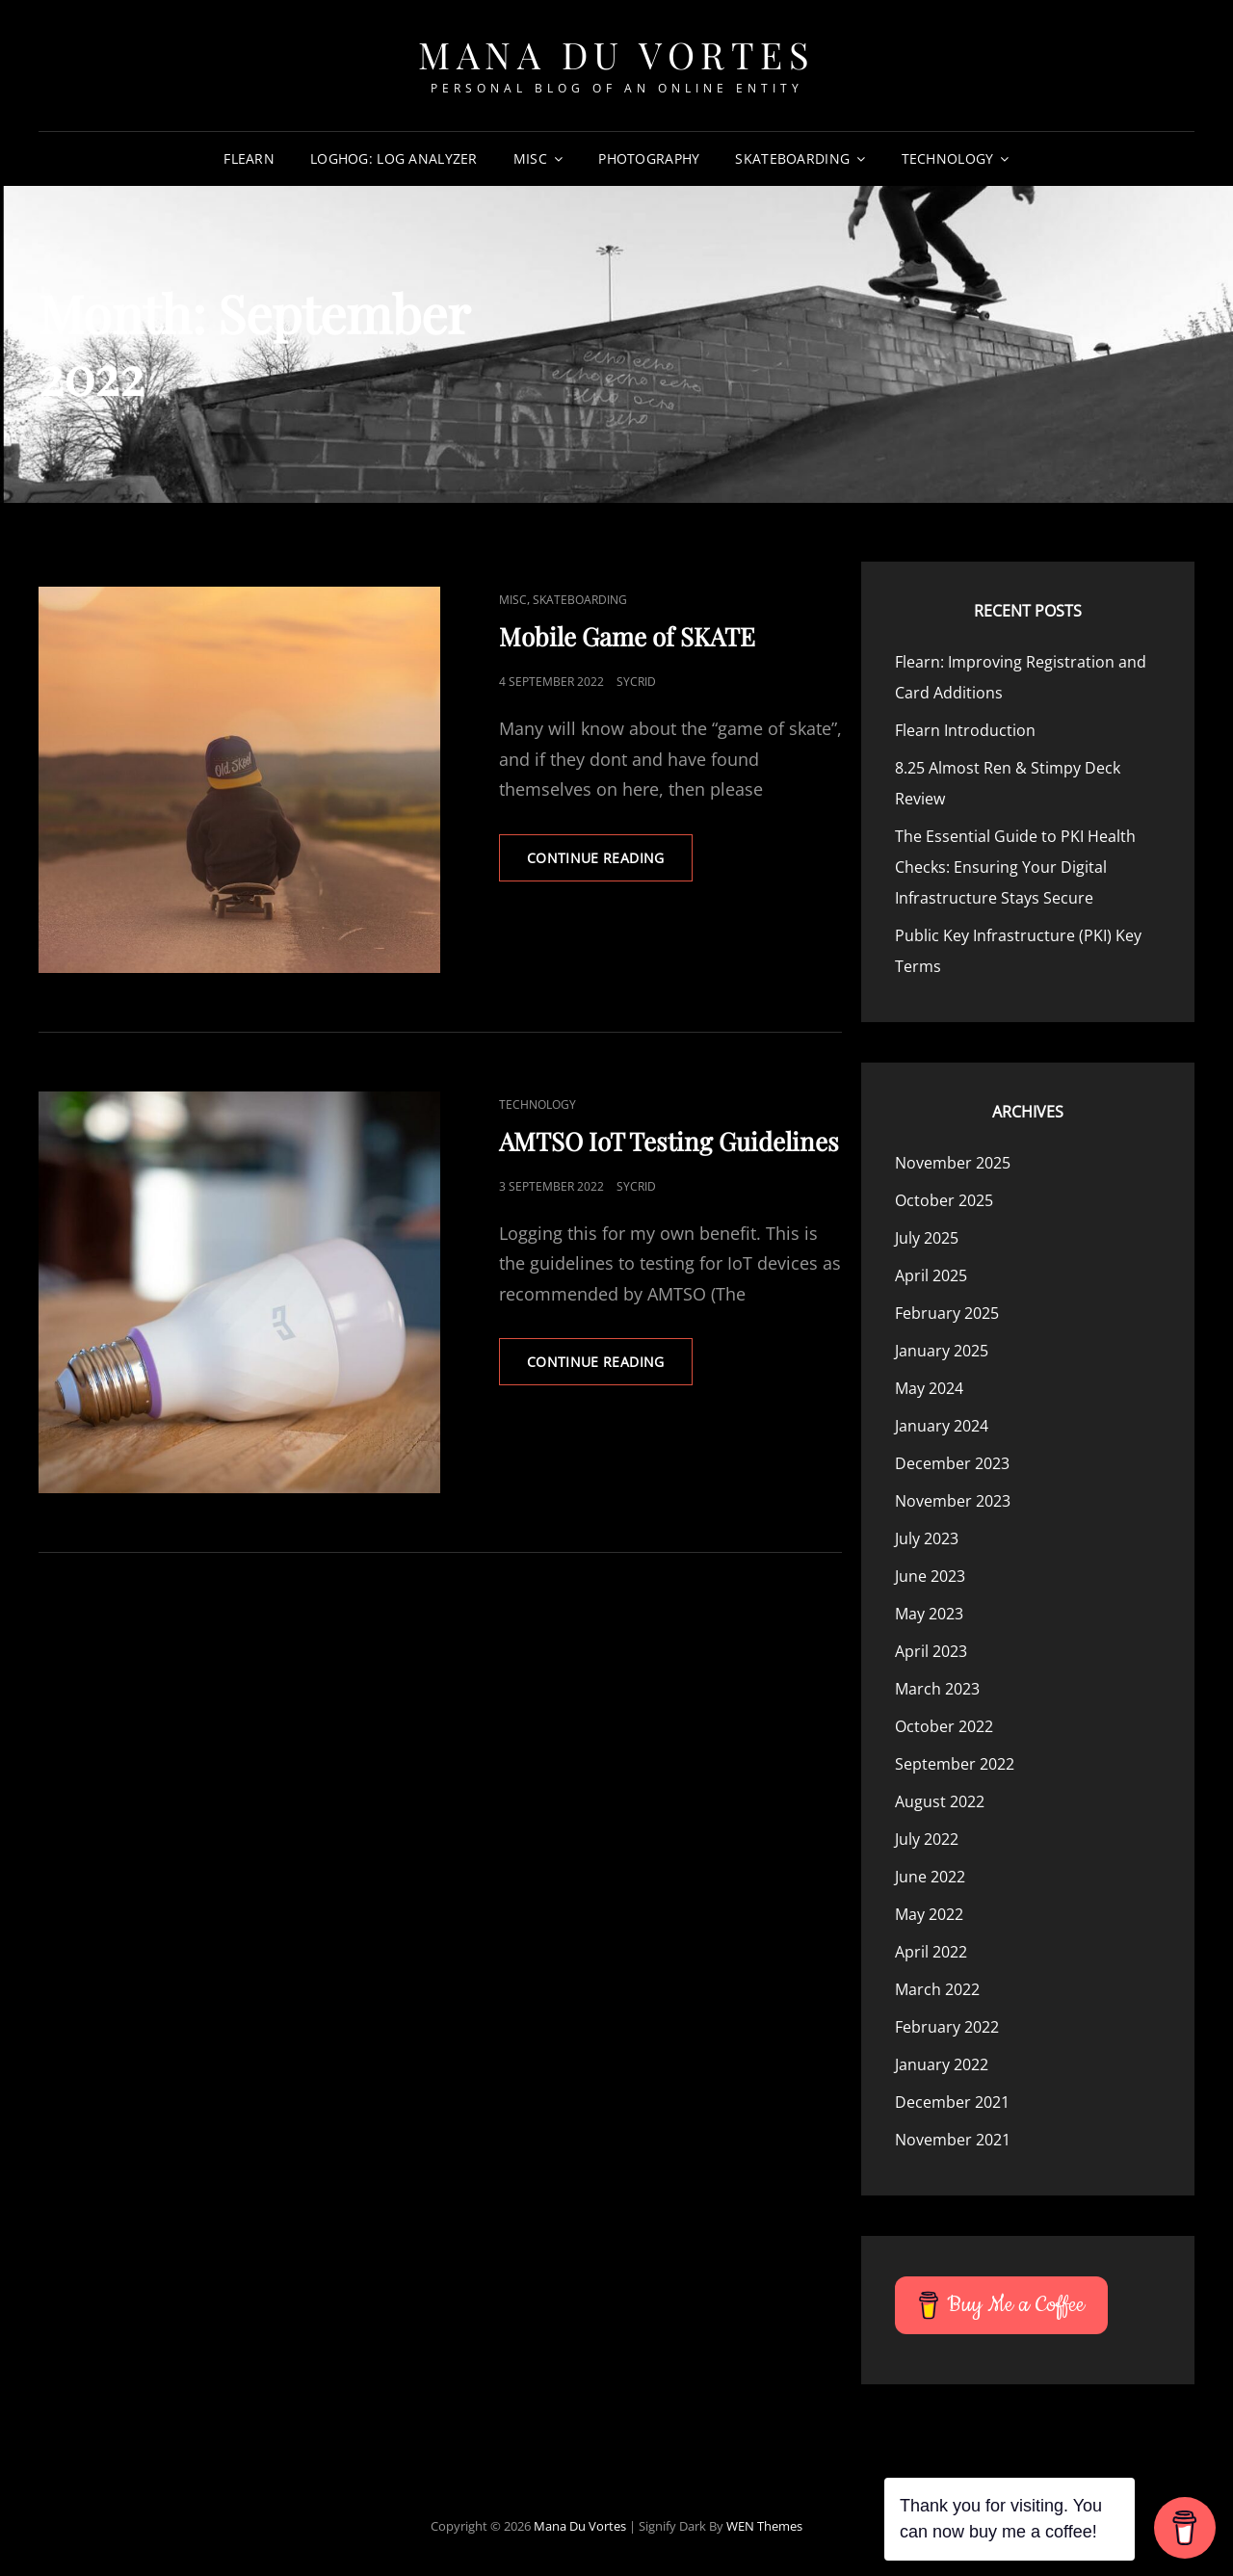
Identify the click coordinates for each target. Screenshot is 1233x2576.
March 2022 (937, 1989)
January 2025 (941, 1350)
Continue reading (610, 864)
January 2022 (941, 2064)
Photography (648, 158)
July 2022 (926, 1839)
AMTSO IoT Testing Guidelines (669, 1141)
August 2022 (939, 1801)
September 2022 (954, 1763)
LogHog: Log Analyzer (394, 158)
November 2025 (952, 1162)
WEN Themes (764, 2526)
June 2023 (930, 1576)
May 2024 (929, 1388)
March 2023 (937, 1688)
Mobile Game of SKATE (627, 636)
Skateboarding (792, 158)
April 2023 (931, 1651)
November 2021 (952, 2139)
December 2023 (952, 1463)
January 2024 (941, 1425)
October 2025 (944, 1200)
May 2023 (929, 1613)
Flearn (249, 158)
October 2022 (944, 1726)
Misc (530, 158)
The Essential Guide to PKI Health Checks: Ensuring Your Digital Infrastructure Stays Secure (1015, 867)
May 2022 (929, 1914)
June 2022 (930, 1876)
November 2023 (952, 1500)
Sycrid (636, 681)
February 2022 (947, 2026)
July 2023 (926, 1538)
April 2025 (931, 1275)
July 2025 (926, 1238)
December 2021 (952, 2102)
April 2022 (931, 1951)
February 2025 (947, 1313)
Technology (948, 158)
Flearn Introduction (965, 730)
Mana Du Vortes (616, 54)
